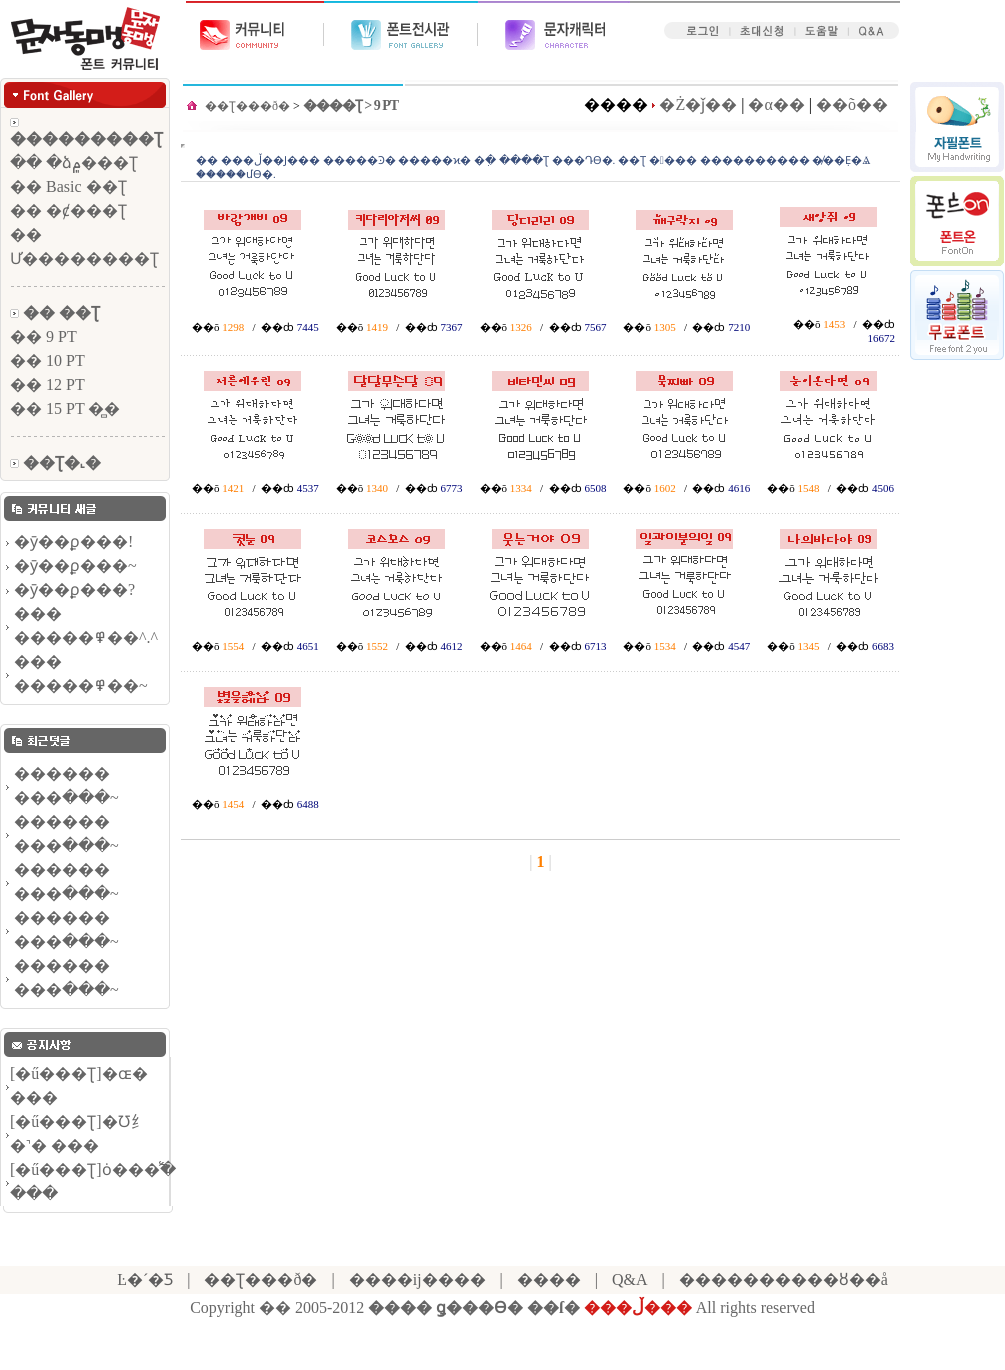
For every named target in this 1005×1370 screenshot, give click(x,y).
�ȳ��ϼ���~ (75, 565)
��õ (207, 327)
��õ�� (852, 104)
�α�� (776, 104)
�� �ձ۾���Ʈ (74, 162)
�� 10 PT (47, 360)
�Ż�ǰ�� (698, 104)
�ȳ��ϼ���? (74, 589)
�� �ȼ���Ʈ (68, 210)
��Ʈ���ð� (247, 106)
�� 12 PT (47, 384)
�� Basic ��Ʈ (68, 186)
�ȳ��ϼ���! (73, 541)
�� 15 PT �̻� (65, 408)
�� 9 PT (43, 336)
